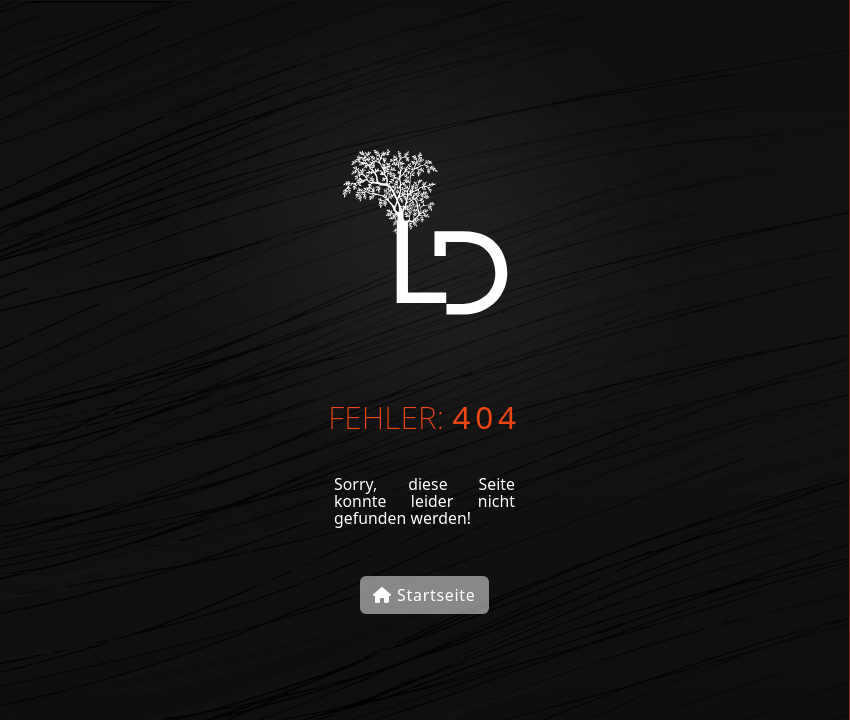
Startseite (424, 595)
